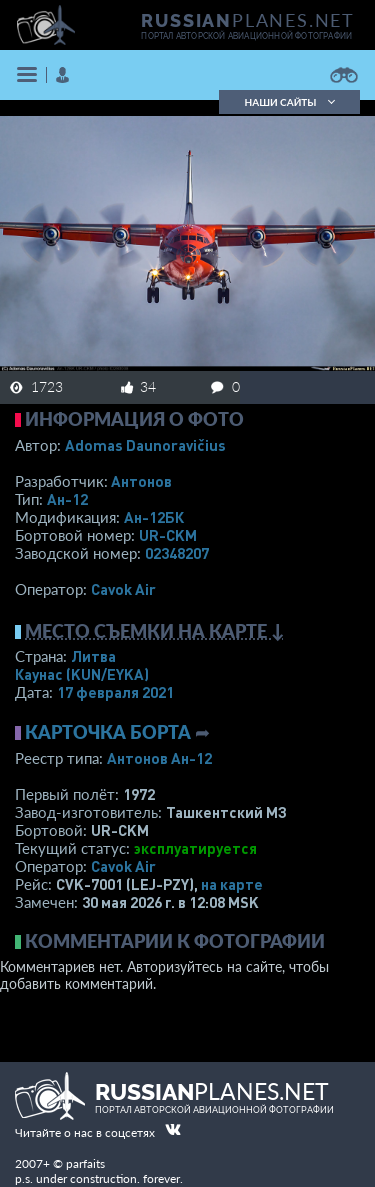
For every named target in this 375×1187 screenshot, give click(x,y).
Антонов (141, 481)
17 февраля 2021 (115, 692)
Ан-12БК (154, 517)
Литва (93, 656)
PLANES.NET (248, 20)
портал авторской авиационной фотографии (246, 36)
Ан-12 (67, 499)
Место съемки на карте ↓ (155, 631)
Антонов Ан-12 (159, 758)
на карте (232, 884)
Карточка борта (108, 732)
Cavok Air (123, 589)
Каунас (82, 674)
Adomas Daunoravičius (145, 445)
